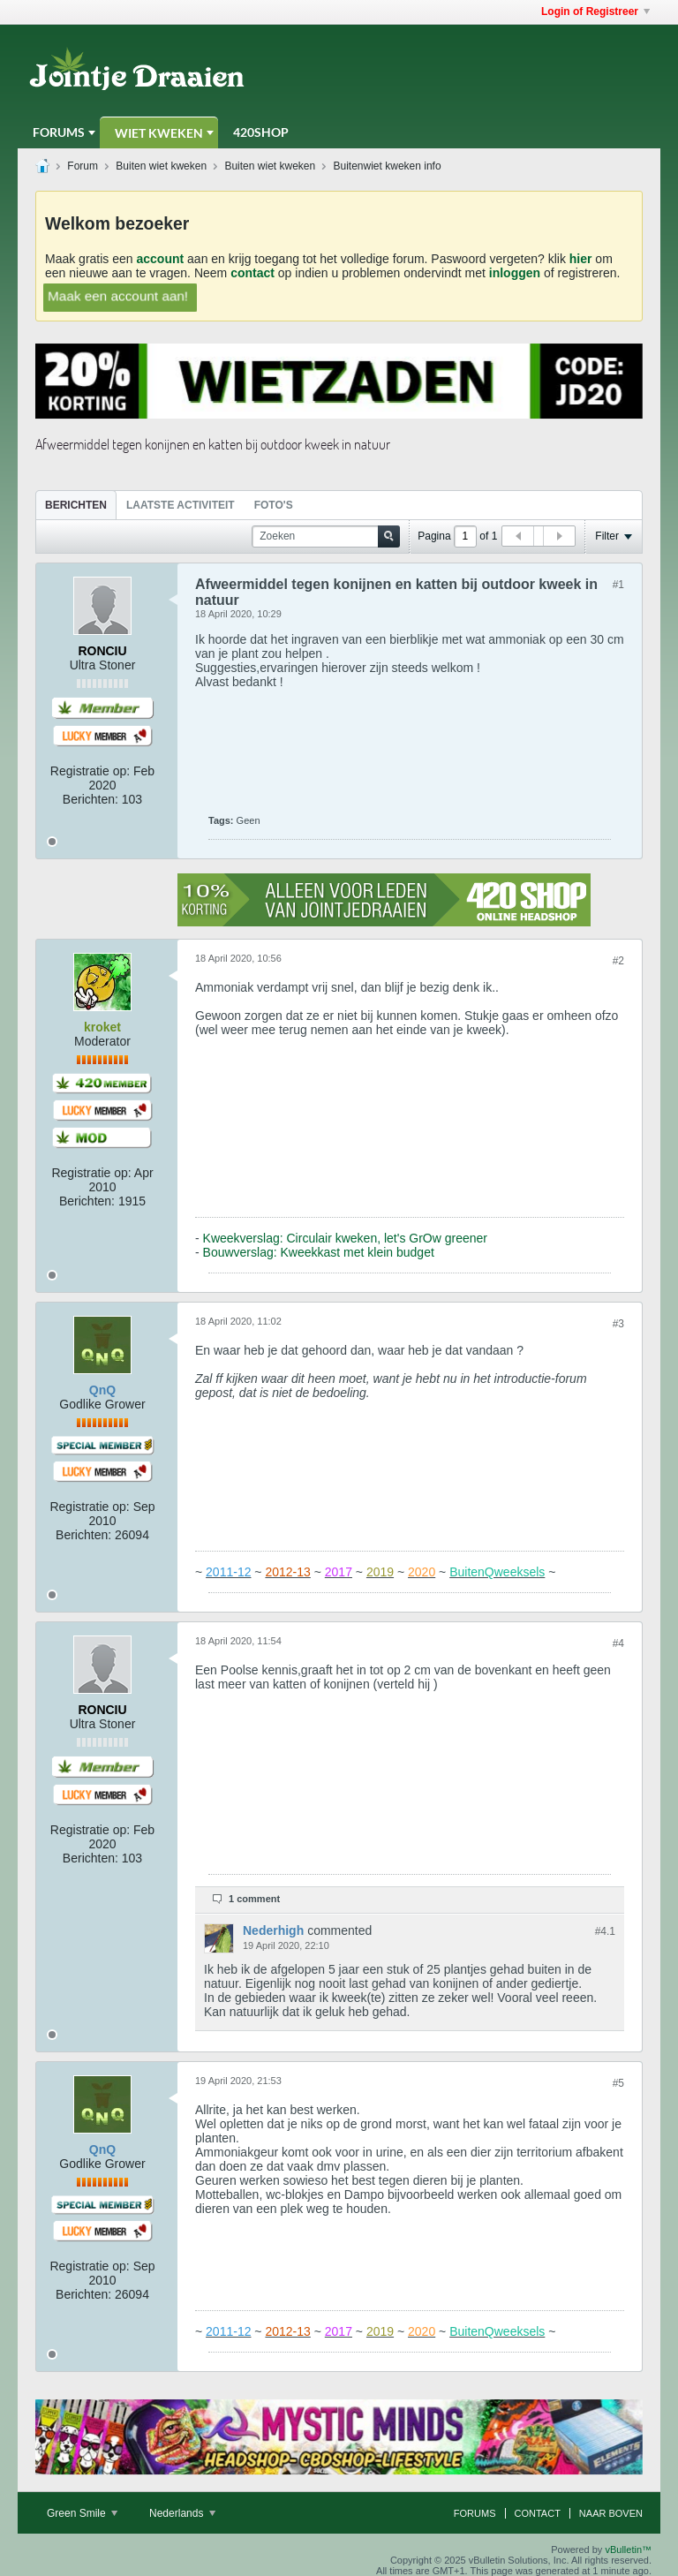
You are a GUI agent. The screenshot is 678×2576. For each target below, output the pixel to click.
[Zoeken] (326, 536)
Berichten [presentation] (76, 505)
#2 (618, 961)
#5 (618, 2083)
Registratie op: (90, 771)
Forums (59, 132)
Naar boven (611, 2513)
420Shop (261, 132)
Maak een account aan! (118, 296)
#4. (605, 1931)
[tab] (76, 504)
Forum (82, 166)
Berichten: (90, 799)
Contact (538, 2513)
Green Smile (82, 2513)
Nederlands (182, 2513)
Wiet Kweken (159, 132)
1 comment (254, 1898)
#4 (618, 1643)
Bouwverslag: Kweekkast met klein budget (318, 1252)
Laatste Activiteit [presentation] (180, 505)
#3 (618, 1324)
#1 (618, 584)
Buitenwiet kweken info (387, 166)
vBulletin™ (628, 2549)
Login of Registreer (595, 11)
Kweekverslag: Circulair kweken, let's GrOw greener (345, 1238)
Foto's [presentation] (273, 505)
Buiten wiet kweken (161, 166)
